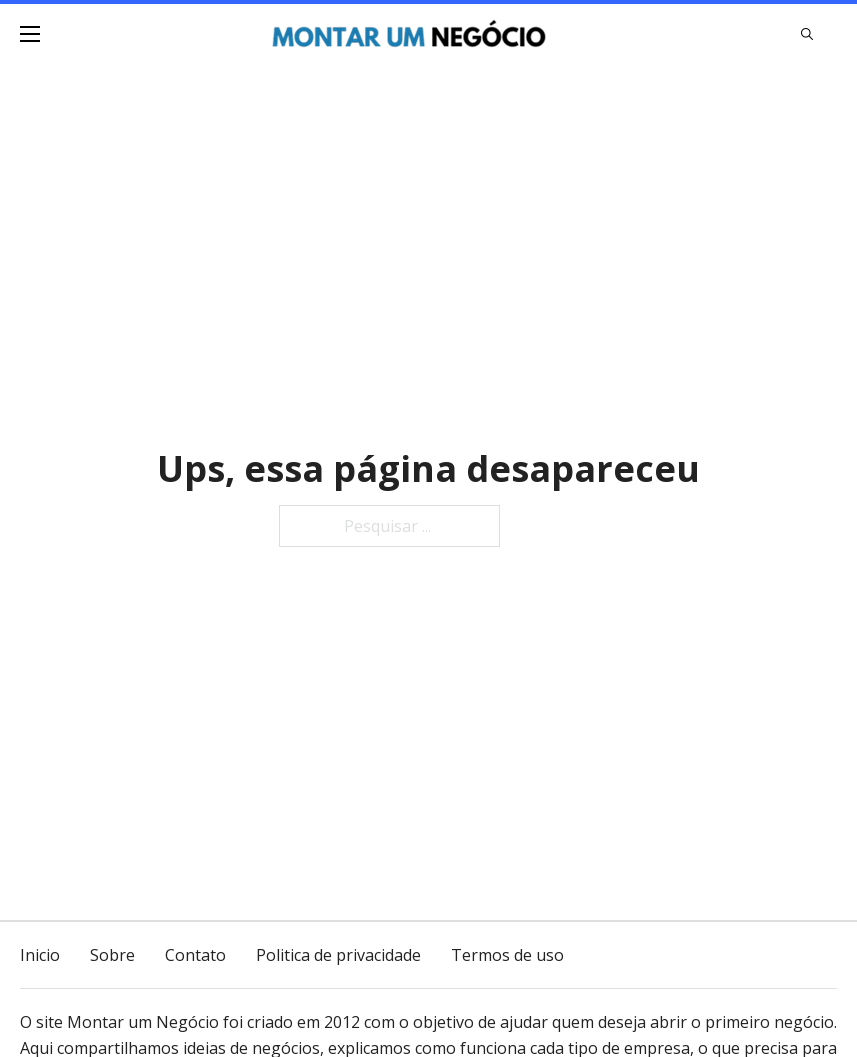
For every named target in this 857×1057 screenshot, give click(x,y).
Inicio (40, 955)
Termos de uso (507, 955)
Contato (195, 955)
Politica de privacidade (338, 955)
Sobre (112, 955)
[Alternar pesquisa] (807, 34)
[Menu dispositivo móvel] (30, 34)
